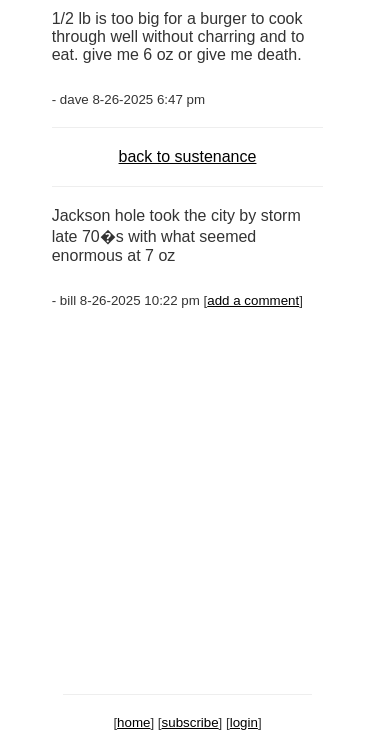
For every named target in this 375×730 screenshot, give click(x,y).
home (133, 722)
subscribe (190, 722)
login (244, 722)
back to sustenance (188, 156)
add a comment (253, 300)
